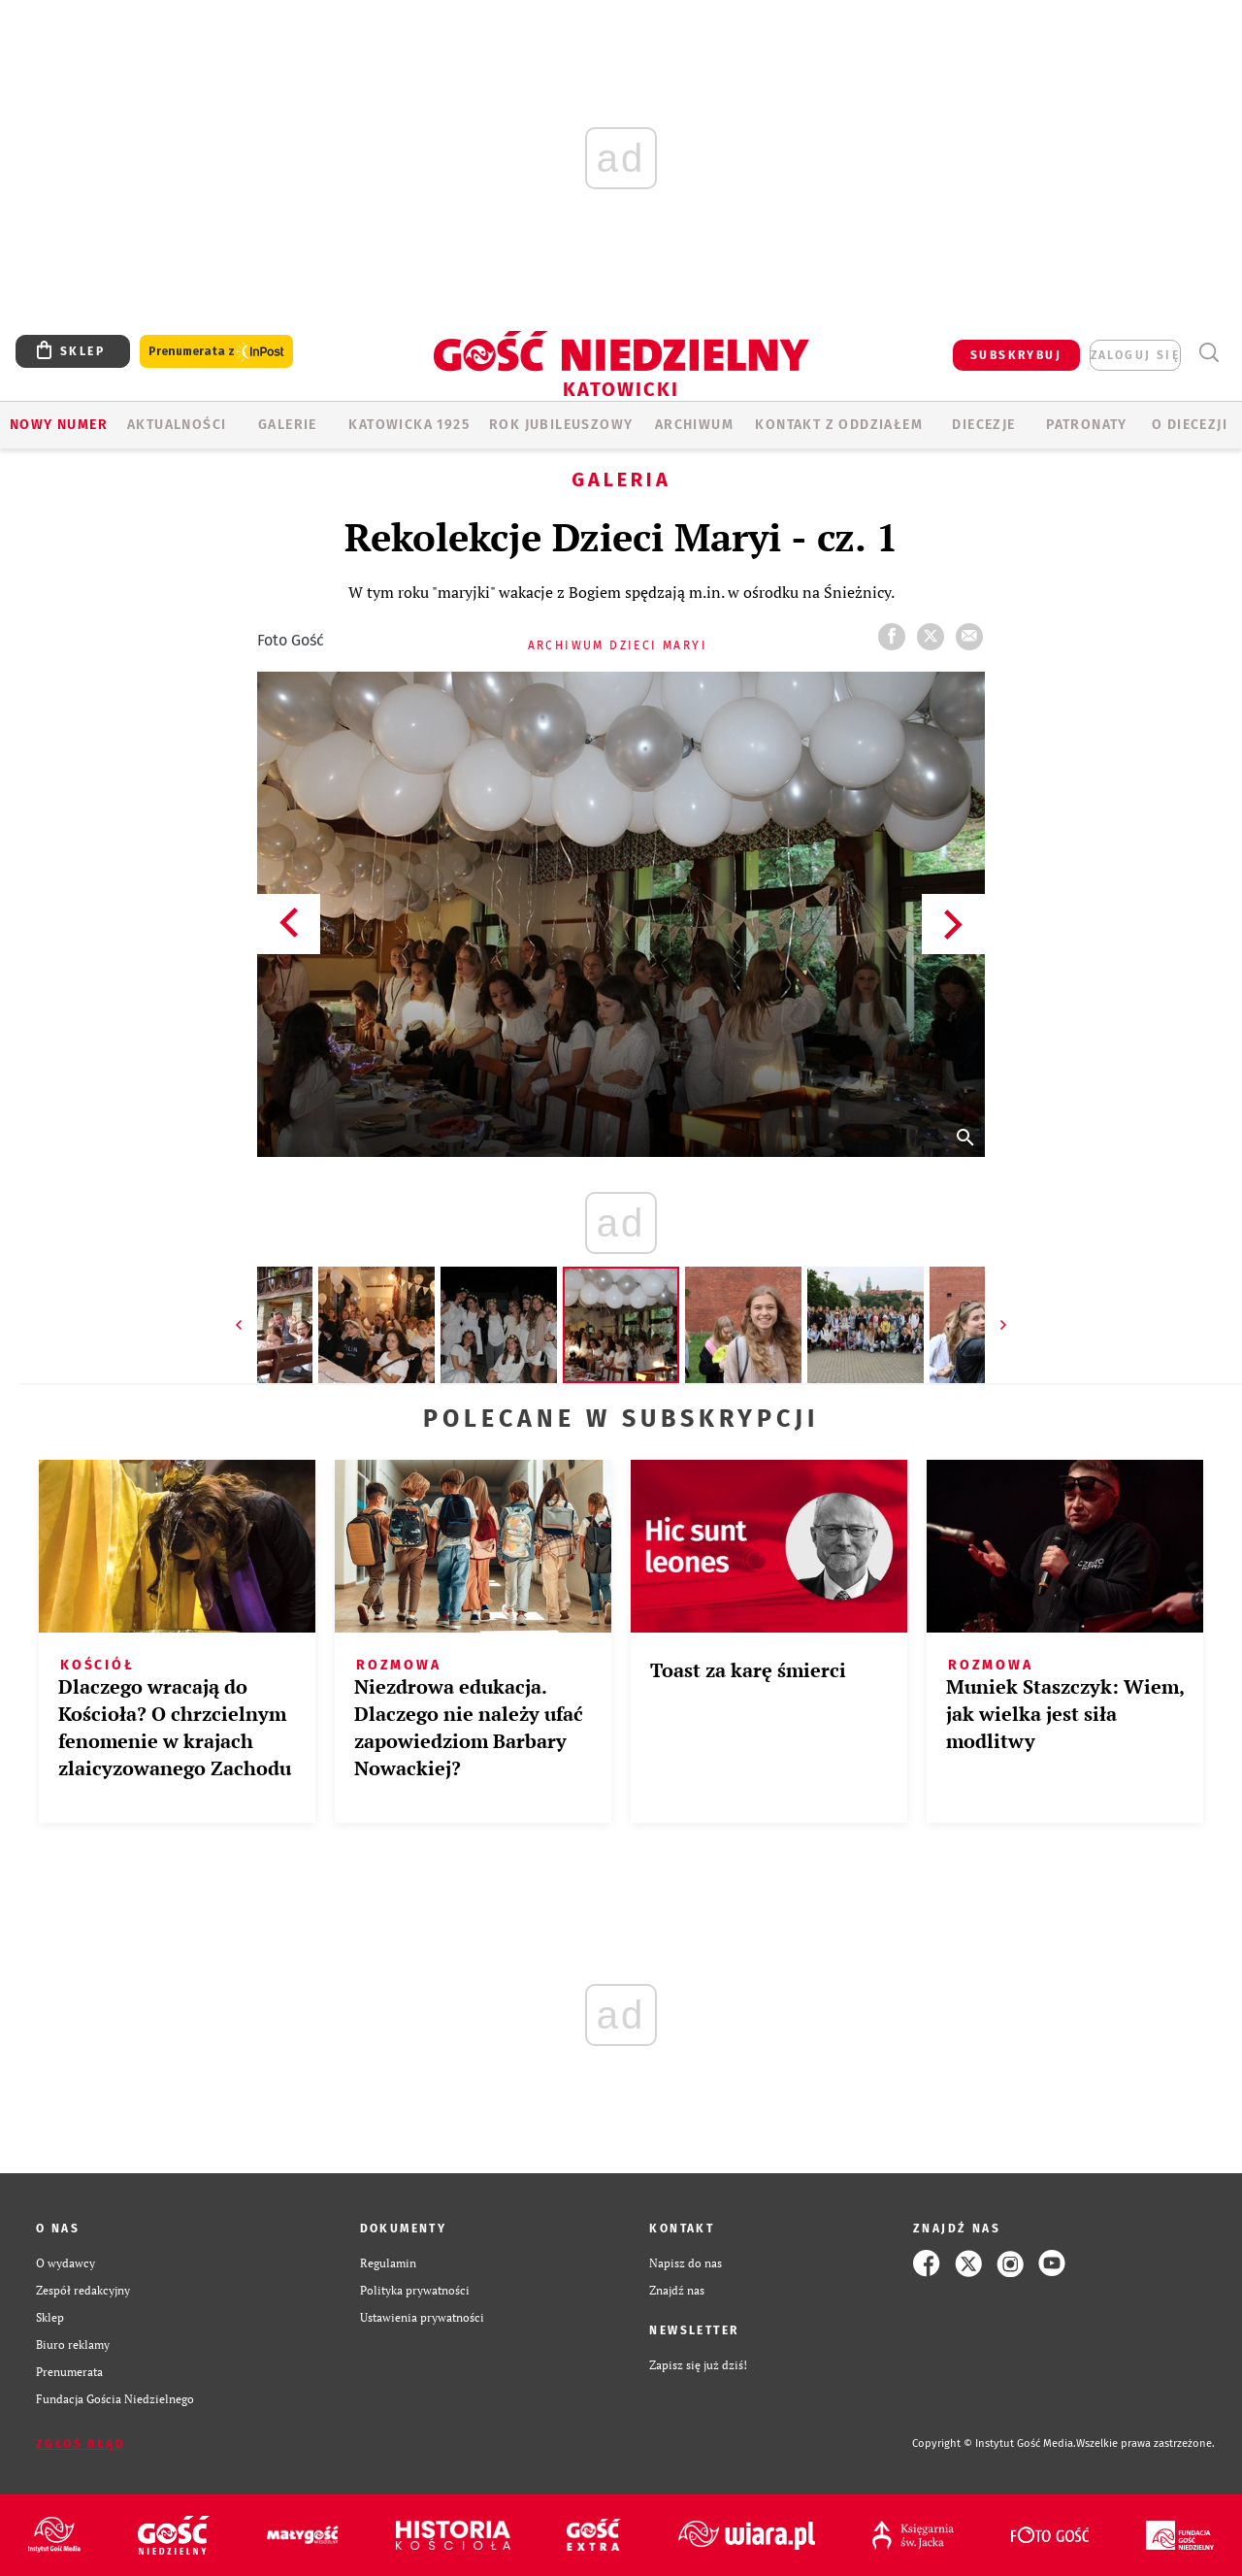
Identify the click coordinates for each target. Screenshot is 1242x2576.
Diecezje (983, 424)
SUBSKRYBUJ (1016, 355)
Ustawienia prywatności (422, 2317)
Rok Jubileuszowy (561, 424)
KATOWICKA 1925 (409, 424)
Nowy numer (59, 424)
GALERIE (287, 424)
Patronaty (1087, 424)
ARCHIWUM (694, 424)
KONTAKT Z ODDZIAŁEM (839, 424)
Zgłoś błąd (80, 2444)
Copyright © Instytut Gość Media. (994, 2443)
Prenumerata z (216, 352)
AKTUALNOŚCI (176, 424)
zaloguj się (1135, 355)
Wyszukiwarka (1208, 353)
